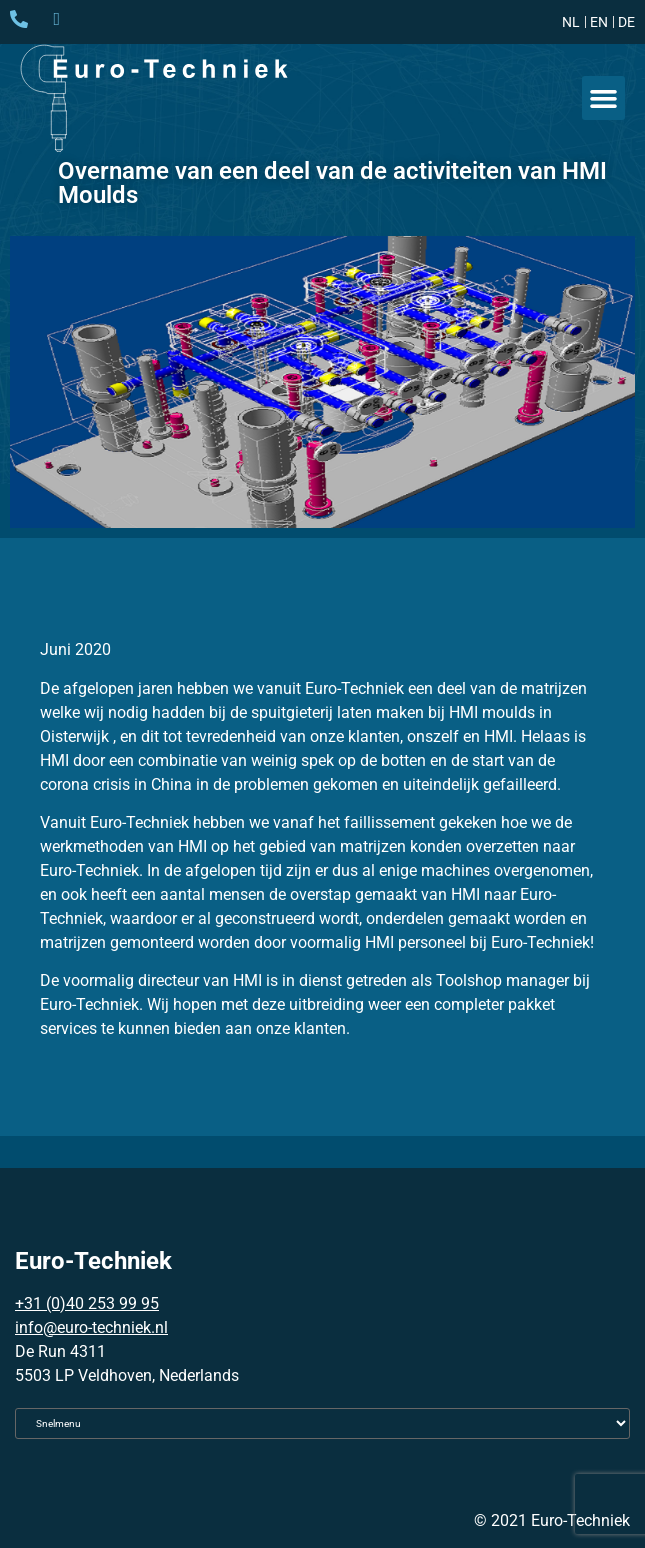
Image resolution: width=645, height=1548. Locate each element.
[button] (604, 98)
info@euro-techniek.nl (91, 1327)
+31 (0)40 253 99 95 (87, 1303)
